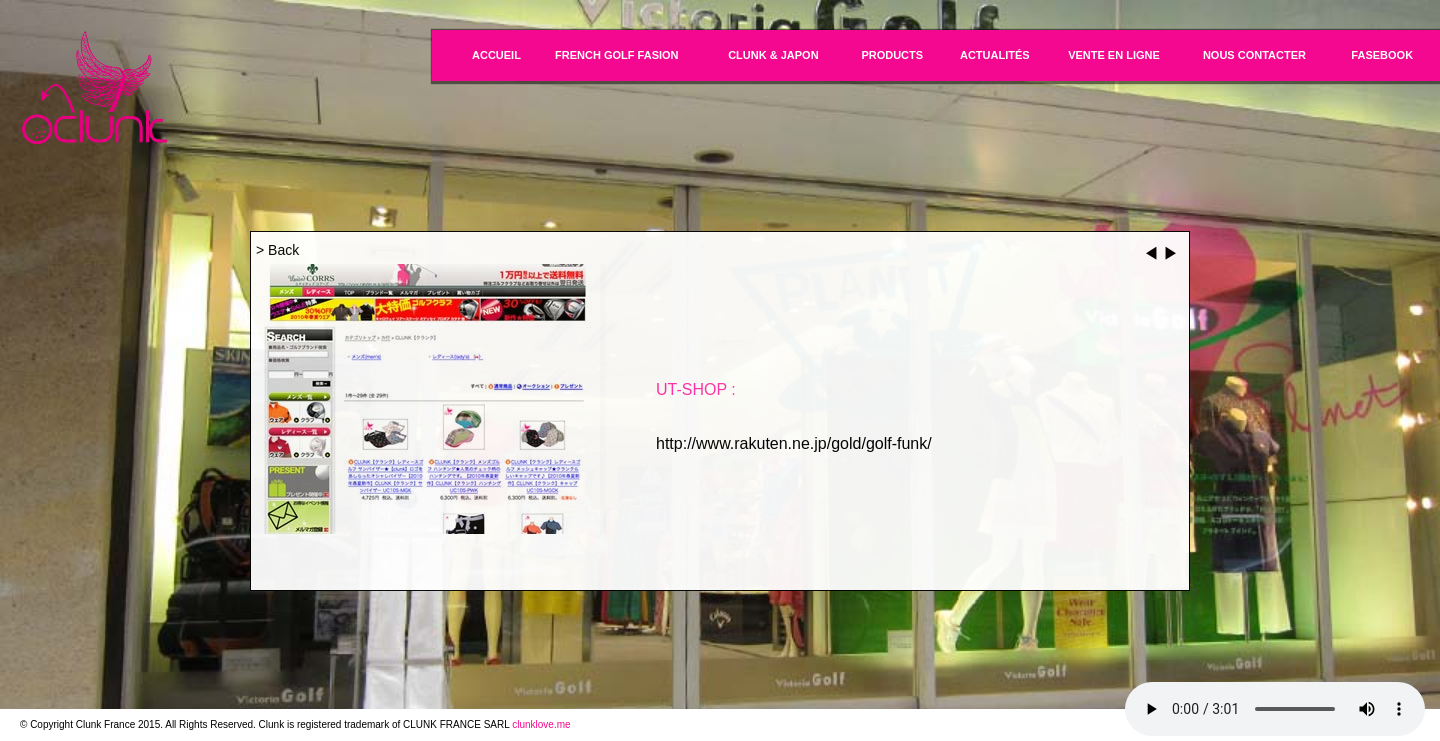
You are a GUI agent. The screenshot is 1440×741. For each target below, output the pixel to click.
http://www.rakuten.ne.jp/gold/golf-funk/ (794, 443)
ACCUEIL (496, 55)
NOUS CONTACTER (1254, 55)
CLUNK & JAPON (773, 55)
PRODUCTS (892, 55)
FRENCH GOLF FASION (616, 55)
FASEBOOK (1382, 55)
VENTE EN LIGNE (1114, 55)
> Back (277, 250)
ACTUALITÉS (995, 55)
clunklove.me (541, 724)
